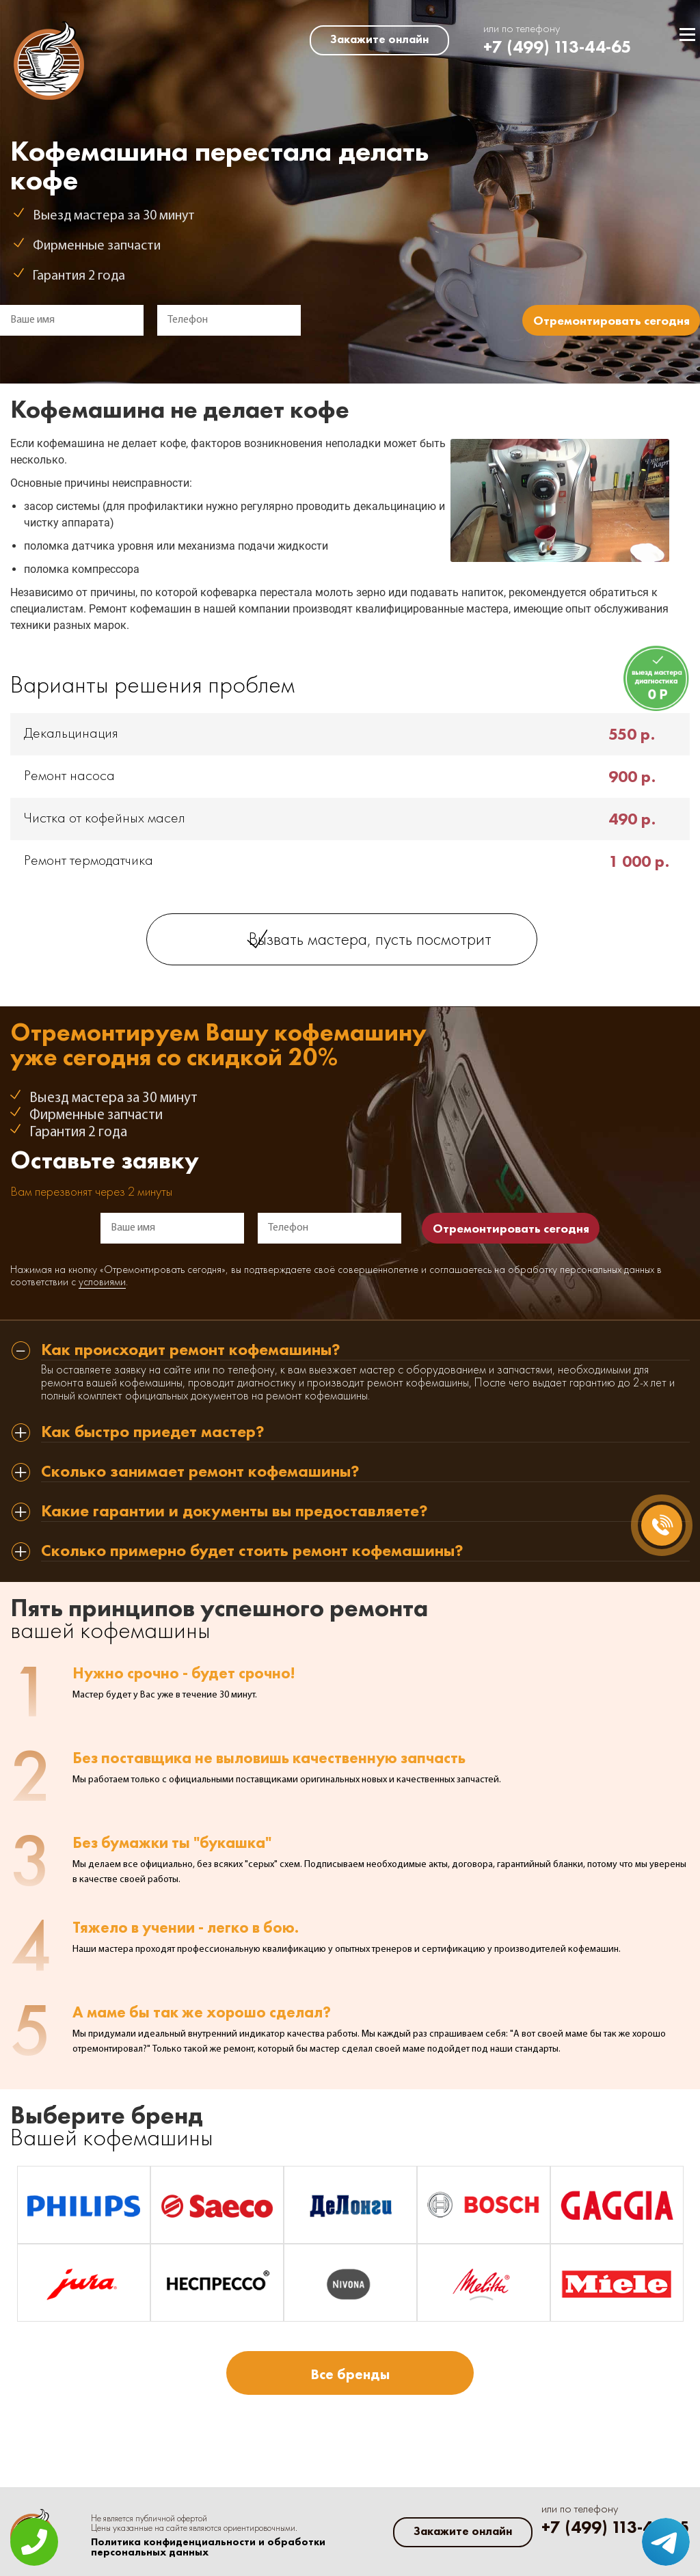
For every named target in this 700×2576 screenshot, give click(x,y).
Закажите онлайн (379, 38)
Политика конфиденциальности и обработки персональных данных (208, 2547)
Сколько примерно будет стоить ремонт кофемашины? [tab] (252, 1551)
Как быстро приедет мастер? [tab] (153, 1432)
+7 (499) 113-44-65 (557, 47)
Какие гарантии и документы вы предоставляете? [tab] (234, 1512)
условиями (102, 1282)
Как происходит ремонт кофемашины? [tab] (190, 1350)
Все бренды (350, 2374)
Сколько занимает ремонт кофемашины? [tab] (200, 1472)
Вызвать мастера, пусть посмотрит (370, 940)
